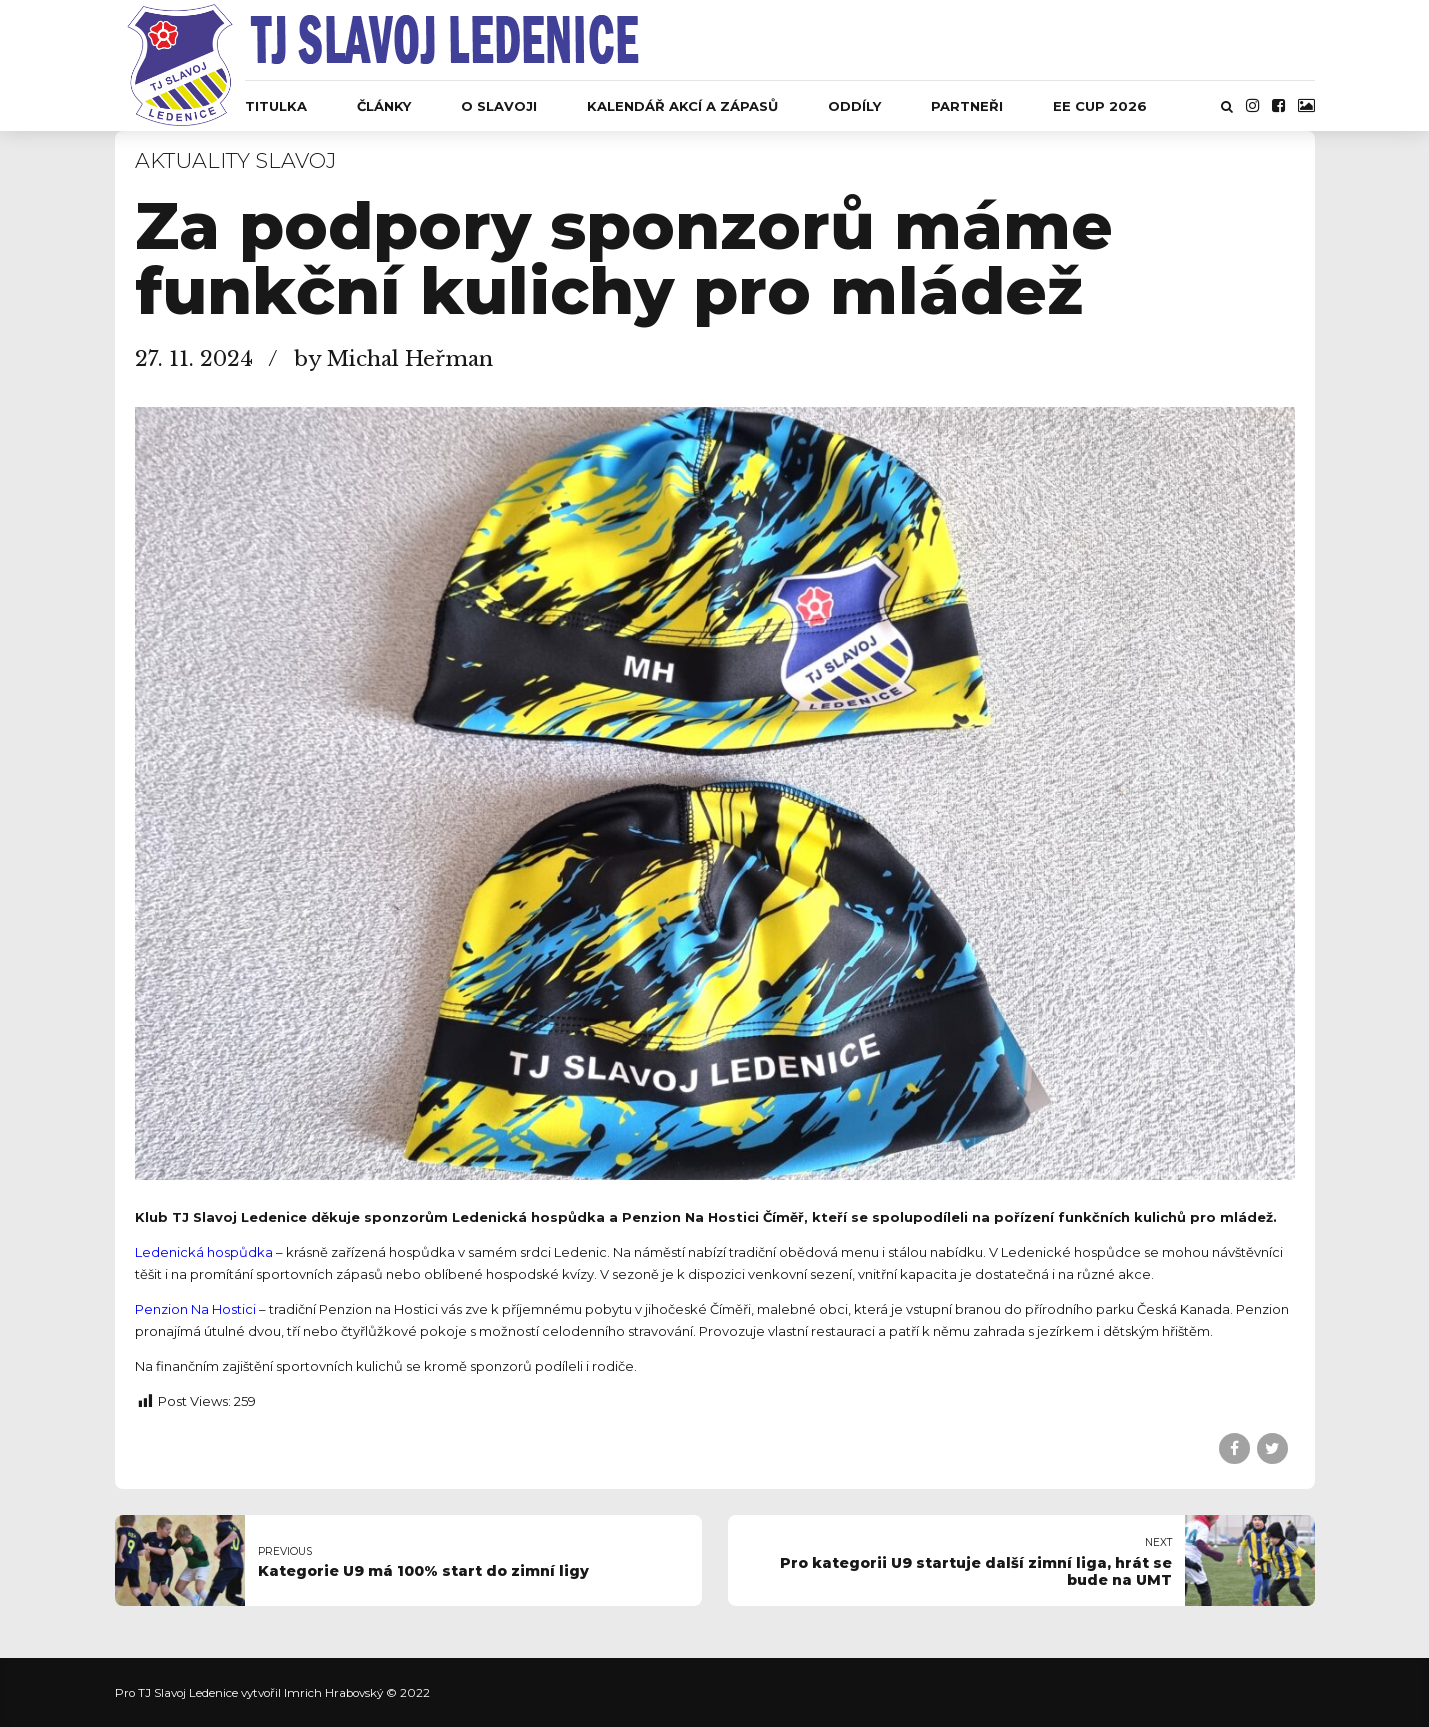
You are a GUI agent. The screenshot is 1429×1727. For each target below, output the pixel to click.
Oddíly (854, 106)
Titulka (276, 106)
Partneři (967, 106)
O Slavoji (499, 106)
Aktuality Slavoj (235, 160)
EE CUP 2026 (1100, 106)
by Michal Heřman (393, 359)
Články (384, 106)
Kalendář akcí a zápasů (682, 106)
